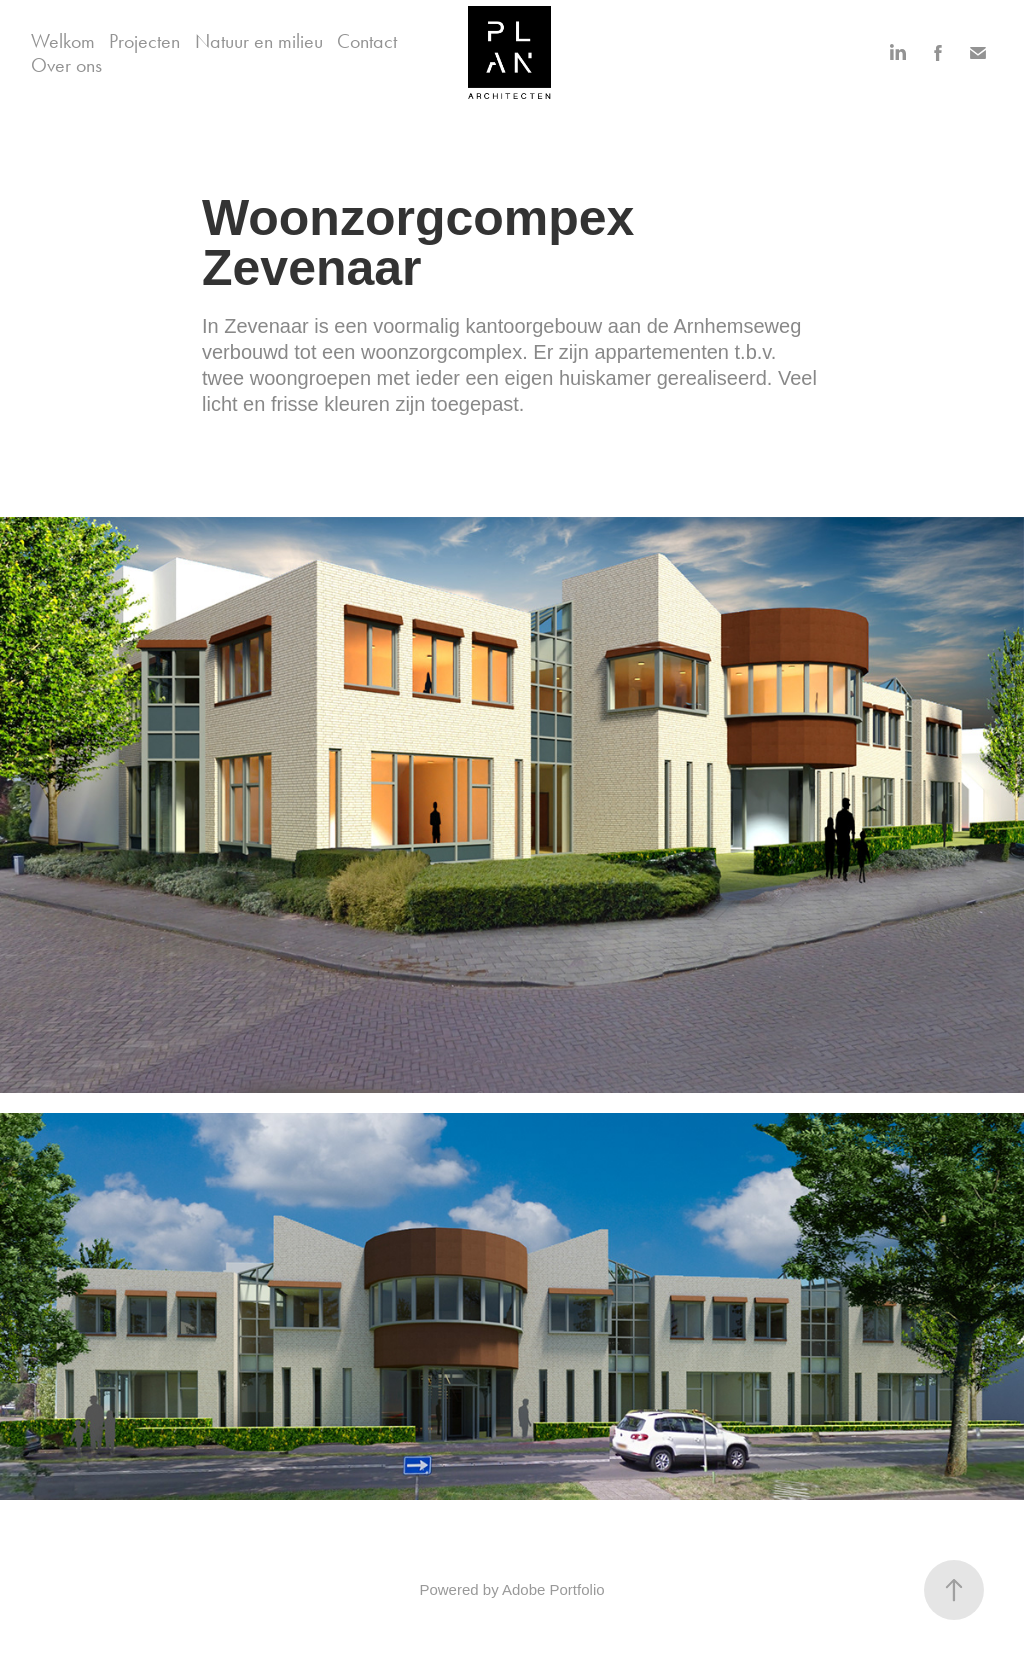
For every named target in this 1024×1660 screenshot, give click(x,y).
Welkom (63, 41)
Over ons (66, 65)
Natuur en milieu (259, 41)
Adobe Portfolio (553, 1589)
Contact (367, 41)
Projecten (144, 41)
